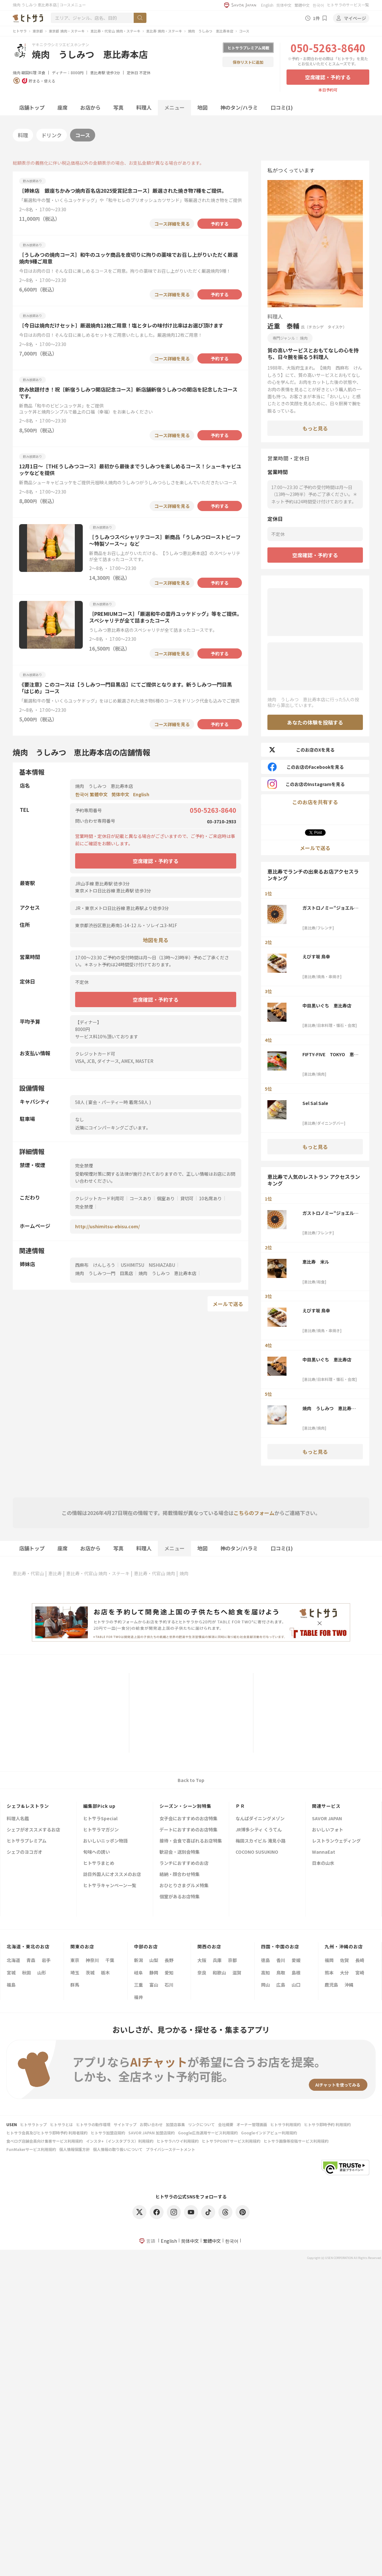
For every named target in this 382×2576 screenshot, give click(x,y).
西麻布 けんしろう (95, 1265)
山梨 (153, 1960)
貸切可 (187, 1198)
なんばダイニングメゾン (260, 1819)
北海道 (13, 1960)
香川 (280, 1960)
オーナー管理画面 (252, 2124)
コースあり (141, 1198)
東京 (74, 1960)
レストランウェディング (336, 1841)
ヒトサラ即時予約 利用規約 (327, 2124)
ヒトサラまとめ (98, 1863)
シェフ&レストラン (28, 1806)
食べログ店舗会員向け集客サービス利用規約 (44, 2141)
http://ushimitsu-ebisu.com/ (107, 1226)
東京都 (37, 30)
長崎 (359, 1960)
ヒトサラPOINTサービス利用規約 (231, 2141)
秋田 (26, 1972)
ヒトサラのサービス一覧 (348, 4)
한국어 (318, 5)
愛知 (169, 1972)
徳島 (265, 1960)
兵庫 (217, 1960)
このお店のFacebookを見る (305, 767)
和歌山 (219, 1972)
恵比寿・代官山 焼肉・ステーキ (115, 30)
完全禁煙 (84, 1206)
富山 (153, 1984)
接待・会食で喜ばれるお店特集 (190, 1841)
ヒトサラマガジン (101, 1830)
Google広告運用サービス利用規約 (208, 2132)
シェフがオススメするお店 (33, 1830)
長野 (169, 1960)
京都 (232, 1960)
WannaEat (323, 1852)
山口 (296, 1984)
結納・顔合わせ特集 (179, 1874)
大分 (344, 1972)
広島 (280, 1984)
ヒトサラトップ (33, 2124)
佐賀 (344, 1960)
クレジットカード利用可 (99, 1198)
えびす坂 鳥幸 (316, 956)
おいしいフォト (327, 1830)
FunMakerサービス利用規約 (31, 2149)
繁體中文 (302, 5)
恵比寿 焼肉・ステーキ (164, 30)
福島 (11, 1984)
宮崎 (359, 1972)
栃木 (105, 1972)
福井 (138, 1997)
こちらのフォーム (254, 1513)
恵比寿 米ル (315, 1262)
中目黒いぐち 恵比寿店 (326, 1005)
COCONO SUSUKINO (257, 1852)
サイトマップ (125, 2124)
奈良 (201, 1972)
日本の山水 (323, 1863)
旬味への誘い (96, 1852)
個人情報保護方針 (74, 2149)
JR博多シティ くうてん (259, 1830)
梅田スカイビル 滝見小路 (261, 1841)
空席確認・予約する (328, 77)
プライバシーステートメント (170, 2149)
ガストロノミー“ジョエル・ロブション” (330, 908)
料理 (23, 135)
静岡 (153, 1972)
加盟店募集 (175, 2124)
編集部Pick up (99, 1806)
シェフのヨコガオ (24, 1852)
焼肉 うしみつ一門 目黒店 (104, 1273)
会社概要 (225, 2124)
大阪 (201, 1960)
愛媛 (296, 1960)
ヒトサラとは (61, 2124)
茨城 (90, 1972)
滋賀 (236, 1972)
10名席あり (210, 1198)
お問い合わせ (151, 2124)
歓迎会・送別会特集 (179, 1852)
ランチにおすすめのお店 (184, 1863)
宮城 (11, 1972)
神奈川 (92, 1960)
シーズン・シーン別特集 (185, 1806)
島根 (296, 1972)
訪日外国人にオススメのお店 (112, 1874)
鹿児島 (331, 1984)
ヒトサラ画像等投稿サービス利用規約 (296, 2141)
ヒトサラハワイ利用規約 (178, 2141)
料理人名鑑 (18, 1819)
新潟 (138, 1960)
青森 (30, 1960)
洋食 (41, 72)
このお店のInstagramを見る (306, 784)
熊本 (329, 1972)
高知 (265, 1972)
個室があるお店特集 (179, 1897)
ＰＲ (240, 1806)
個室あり (166, 1198)
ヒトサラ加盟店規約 (108, 2132)
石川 (169, 1984)
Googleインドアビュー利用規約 (269, 2132)
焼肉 (16, 72)
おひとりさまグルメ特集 (184, 1885)
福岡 (329, 1960)
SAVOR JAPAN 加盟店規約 (151, 2132)
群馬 (74, 1984)
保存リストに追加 (248, 62)
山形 (41, 1972)
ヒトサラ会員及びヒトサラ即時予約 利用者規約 (47, 2132)
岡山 (265, 1984)
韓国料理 (29, 72)
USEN (11, 2124)
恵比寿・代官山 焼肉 (154, 1573)
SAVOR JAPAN (327, 1819)
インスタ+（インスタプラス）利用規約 (119, 2141)
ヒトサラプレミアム (26, 1841)
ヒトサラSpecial (100, 1819)
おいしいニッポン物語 (105, 1841)
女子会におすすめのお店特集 (188, 1819)
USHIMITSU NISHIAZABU (148, 1265)
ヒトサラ (20, 30)
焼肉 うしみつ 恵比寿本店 (210, 30)
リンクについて (201, 2124)
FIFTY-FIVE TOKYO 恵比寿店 (330, 1054)
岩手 (46, 1960)
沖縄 (348, 1984)
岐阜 (138, 1972)
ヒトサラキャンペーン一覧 (109, 1885)
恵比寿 (55, 1573)
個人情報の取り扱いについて (118, 2149)
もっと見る (315, 428)
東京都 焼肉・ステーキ (67, 30)
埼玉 (74, 1972)
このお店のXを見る (301, 749)
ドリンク (51, 135)
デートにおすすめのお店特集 (188, 1830)
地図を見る (155, 939)
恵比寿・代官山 (28, 1573)
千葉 (109, 1960)
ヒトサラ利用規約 (285, 2124)
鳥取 (280, 1972)
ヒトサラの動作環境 (93, 2124)
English (267, 5)
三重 (138, 1984)
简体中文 (284, 5)
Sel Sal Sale (315, 1103)
